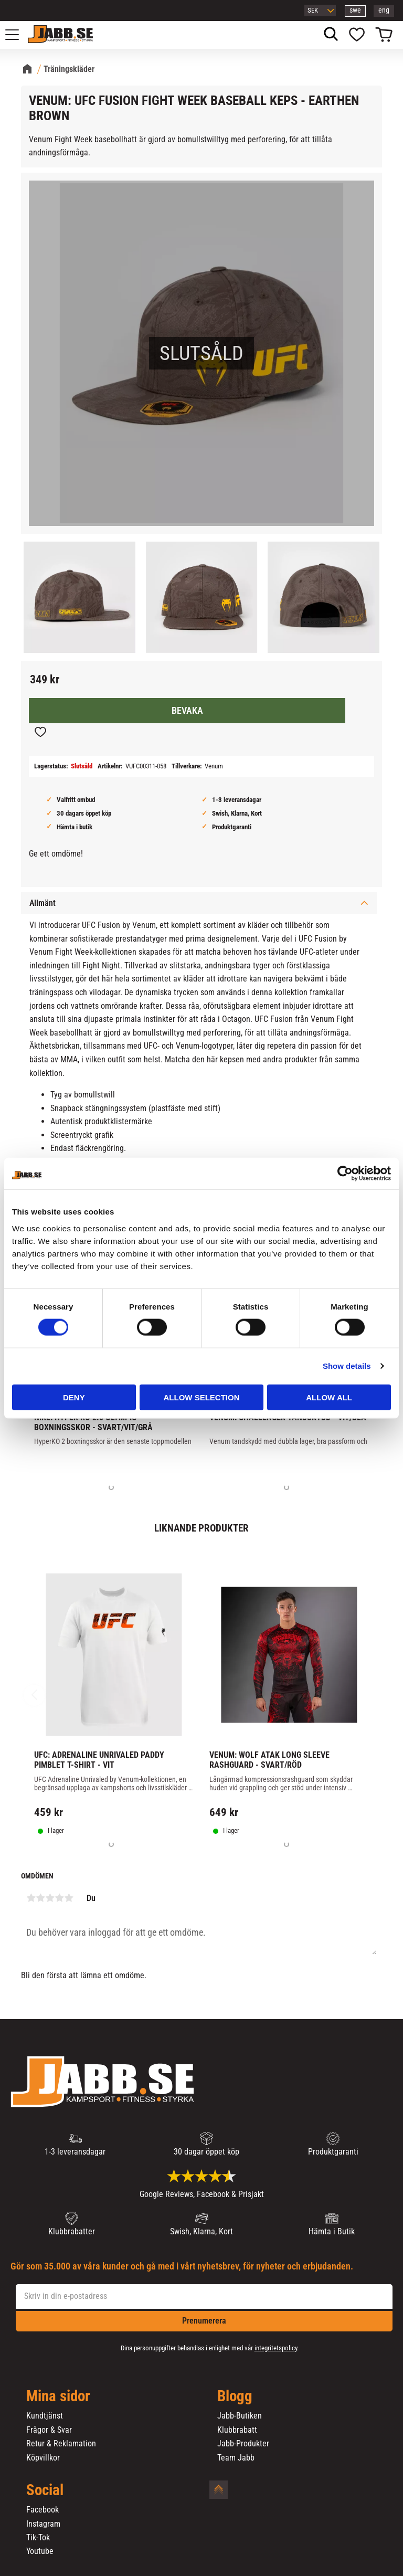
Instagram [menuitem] (43, 2524)
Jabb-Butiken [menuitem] (239, 2416)
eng (383, 10)
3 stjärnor (50, 1898)
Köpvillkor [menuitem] (43, 2458)
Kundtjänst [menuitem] (44, 2416)
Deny (74, 1396)
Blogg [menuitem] (234, 2396)
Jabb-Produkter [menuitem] (243, 2443)
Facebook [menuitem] (42, 2510)
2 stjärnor (40, 1898)
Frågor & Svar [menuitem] (49, 2430)
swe (355, 10)
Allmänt (42, 903)
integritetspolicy (275, 2348)
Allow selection (201, 1396)
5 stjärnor (68, 1898)
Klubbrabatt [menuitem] (237, 2430)
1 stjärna (31, 1898)
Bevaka (187, 710)
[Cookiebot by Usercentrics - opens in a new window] (345, 1173)
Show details (347, 1365)
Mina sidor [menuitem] (58, 2396)
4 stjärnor (59, 1898)
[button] (17, 34)
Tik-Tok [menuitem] (38, 2537)
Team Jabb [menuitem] (235, 2458)
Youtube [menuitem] (40, 2551)
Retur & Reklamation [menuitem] (61, 2443)
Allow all (329, 1396)
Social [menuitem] (44, 2490)
